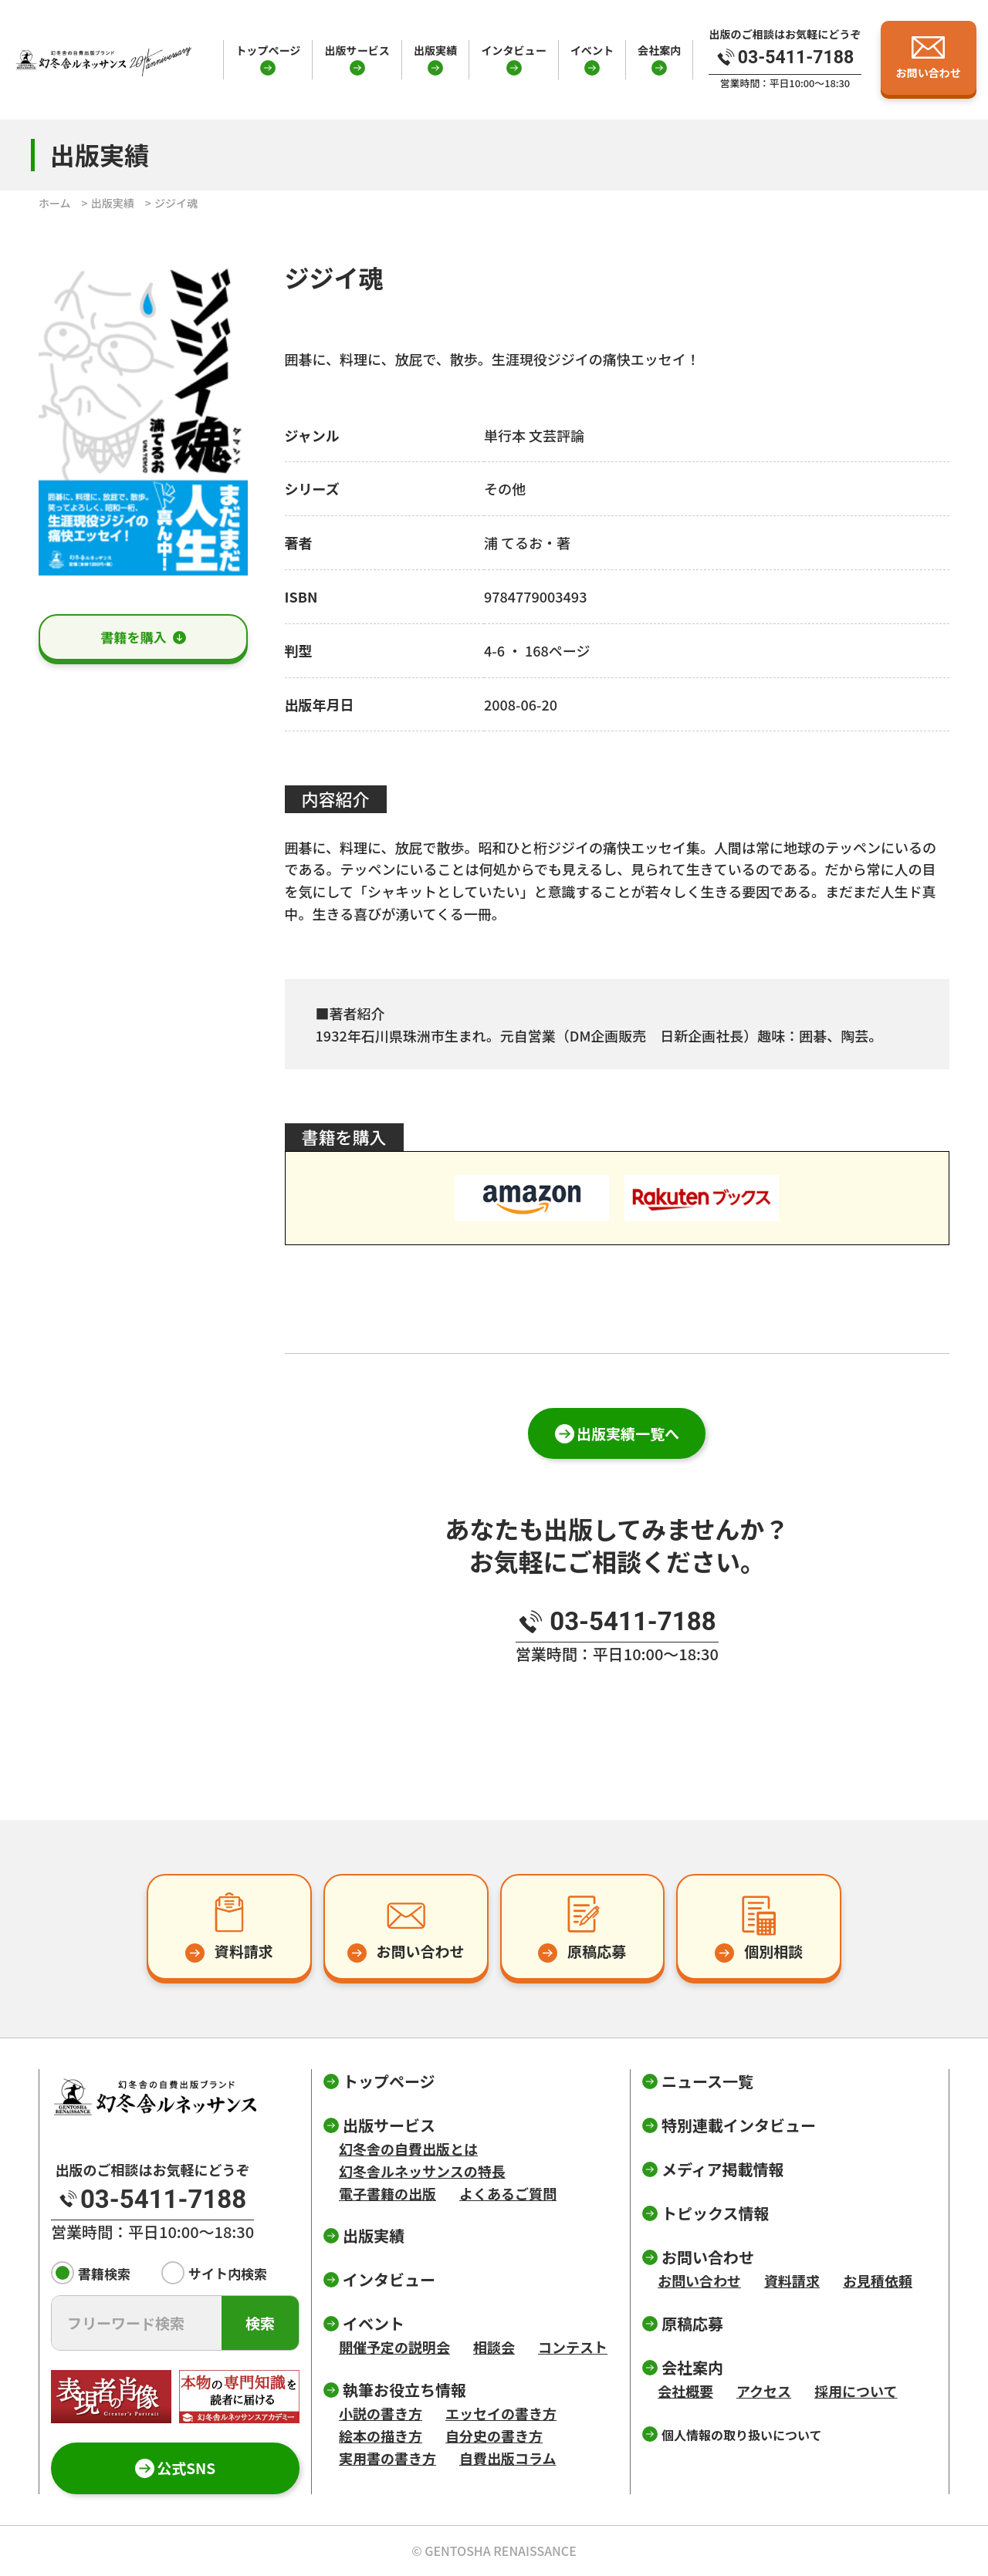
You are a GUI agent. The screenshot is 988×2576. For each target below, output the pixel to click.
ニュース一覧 (707, 2081)
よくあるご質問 (508, 2193)
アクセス (763, 2391)
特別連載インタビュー (738, 2125)
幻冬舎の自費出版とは (408, 2149)
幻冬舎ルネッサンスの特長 (422, 2171)
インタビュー (513, 50)
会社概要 (685, 2391)
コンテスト (572, 2347)
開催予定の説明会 (394, 2347)
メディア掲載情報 (722, 2169)
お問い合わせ (699, 2280)
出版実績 (435, 50)
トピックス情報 (715, 2213)
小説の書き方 (380, 2413)
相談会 (494, 2347)
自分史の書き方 (494, 2436)
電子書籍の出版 (387, 2193)
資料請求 (792, 2280)
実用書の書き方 (387, 2458)
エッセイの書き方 (501, 2413)
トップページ (267, 50)
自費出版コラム (507, 2458)
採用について (855, 2391)
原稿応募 (692, 2323)
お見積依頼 (877, 2280)
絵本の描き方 (380, 2436)
